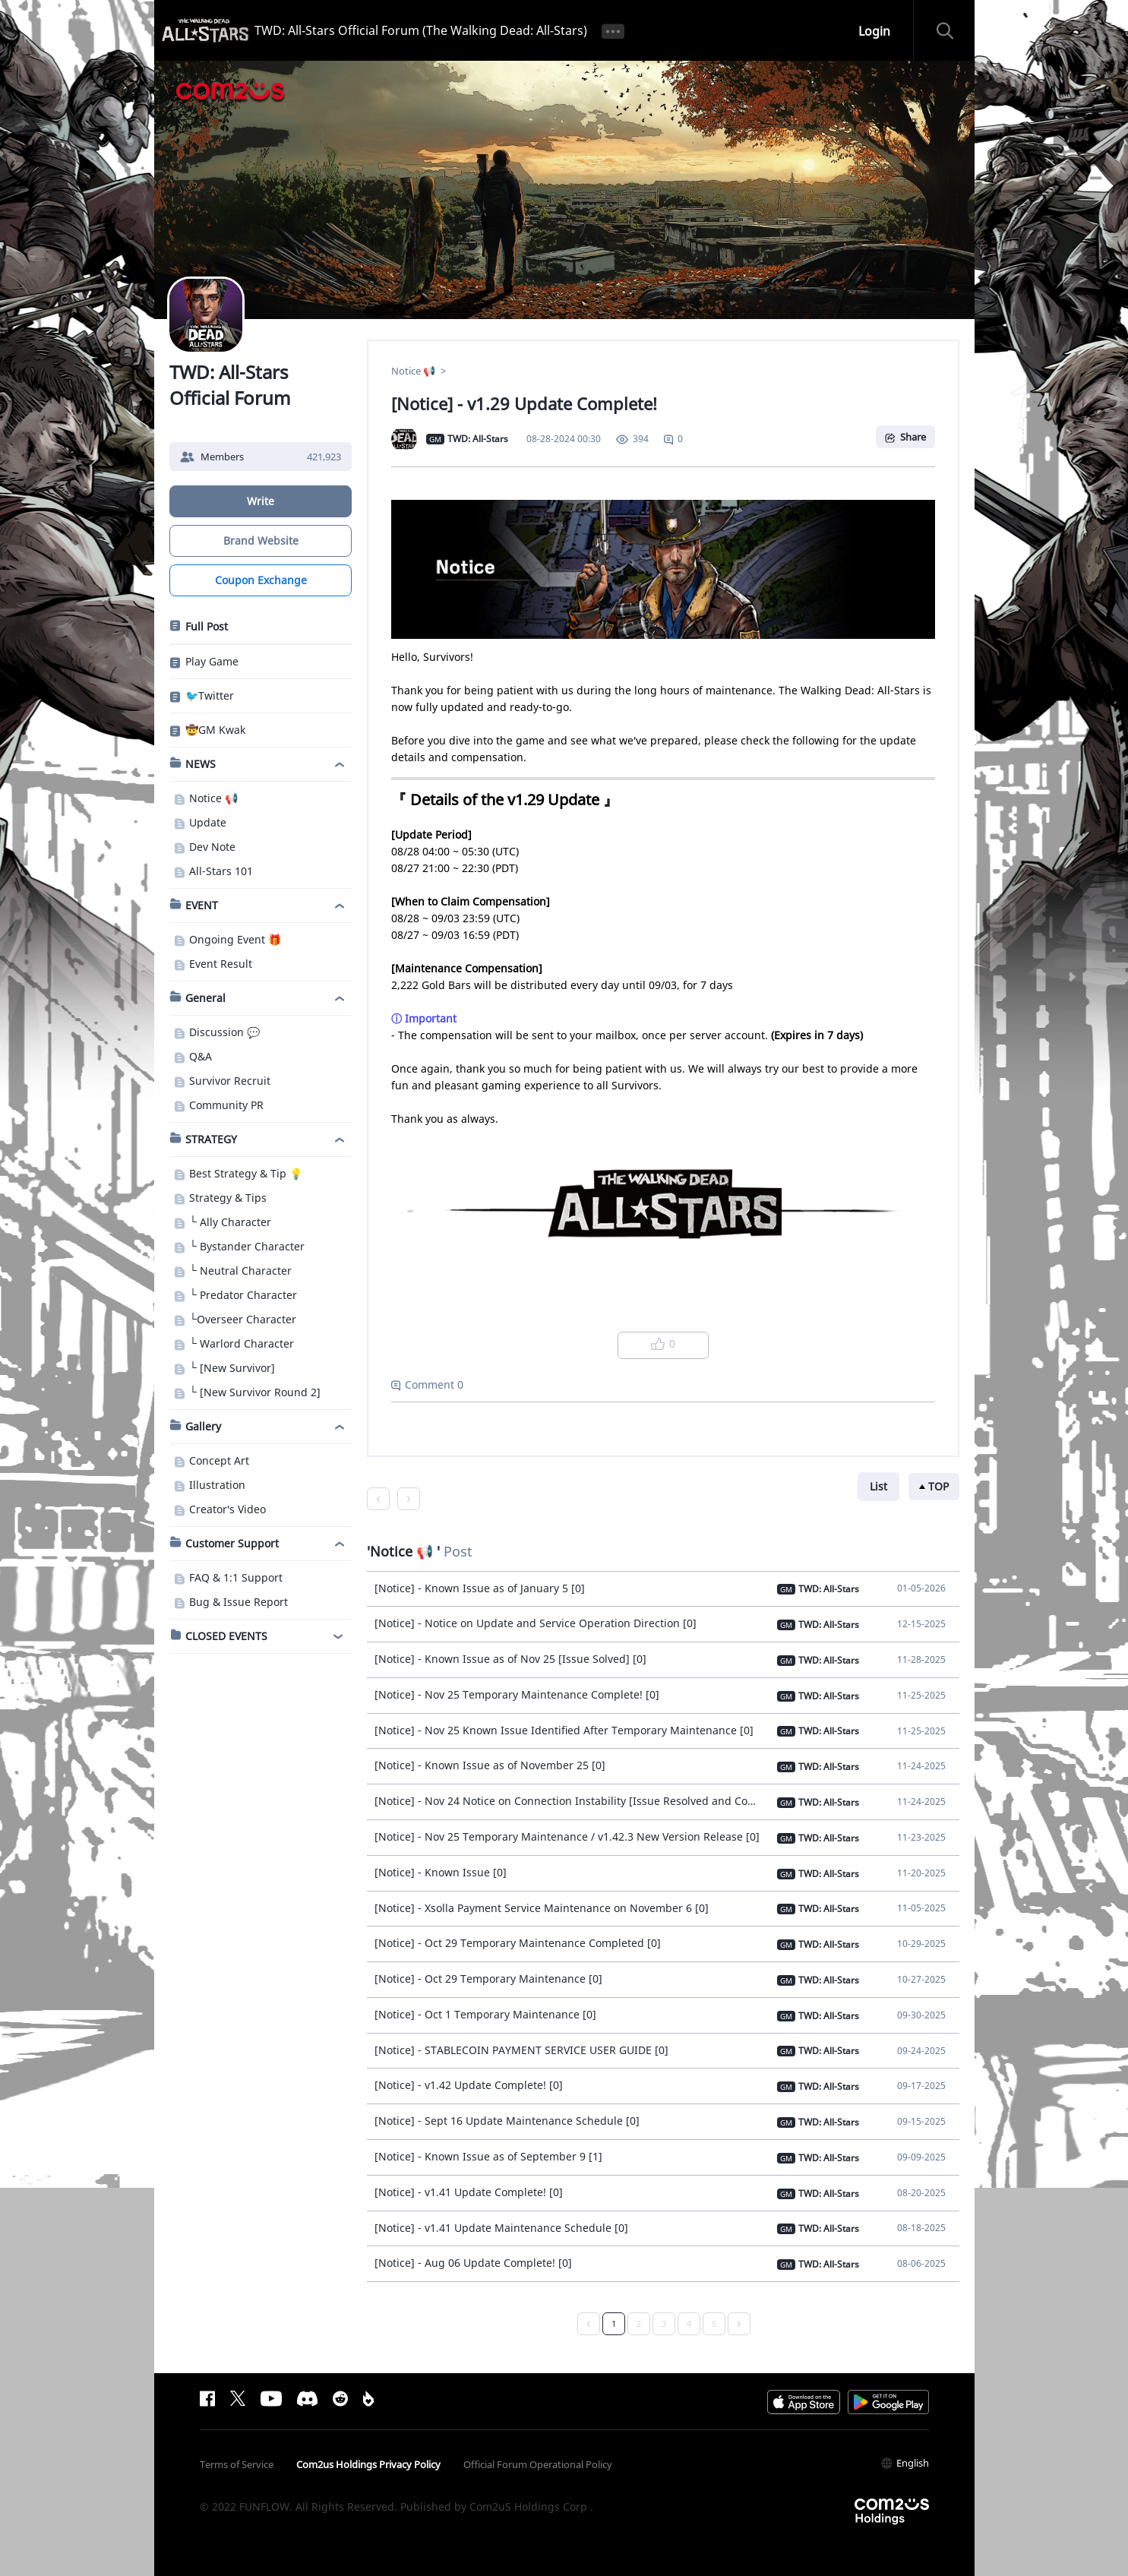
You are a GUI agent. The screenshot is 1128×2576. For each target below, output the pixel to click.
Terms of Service (236, 2464)
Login (874, 31)
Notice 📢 (414, 371)
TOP (938, 1486)
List (878, 1486)
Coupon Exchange (260, 580)
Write (260, 501)
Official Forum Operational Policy (537, 2464)
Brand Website (260, 540)
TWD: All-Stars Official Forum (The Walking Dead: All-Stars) (420, 30)
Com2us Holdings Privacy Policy (368, 2464)
